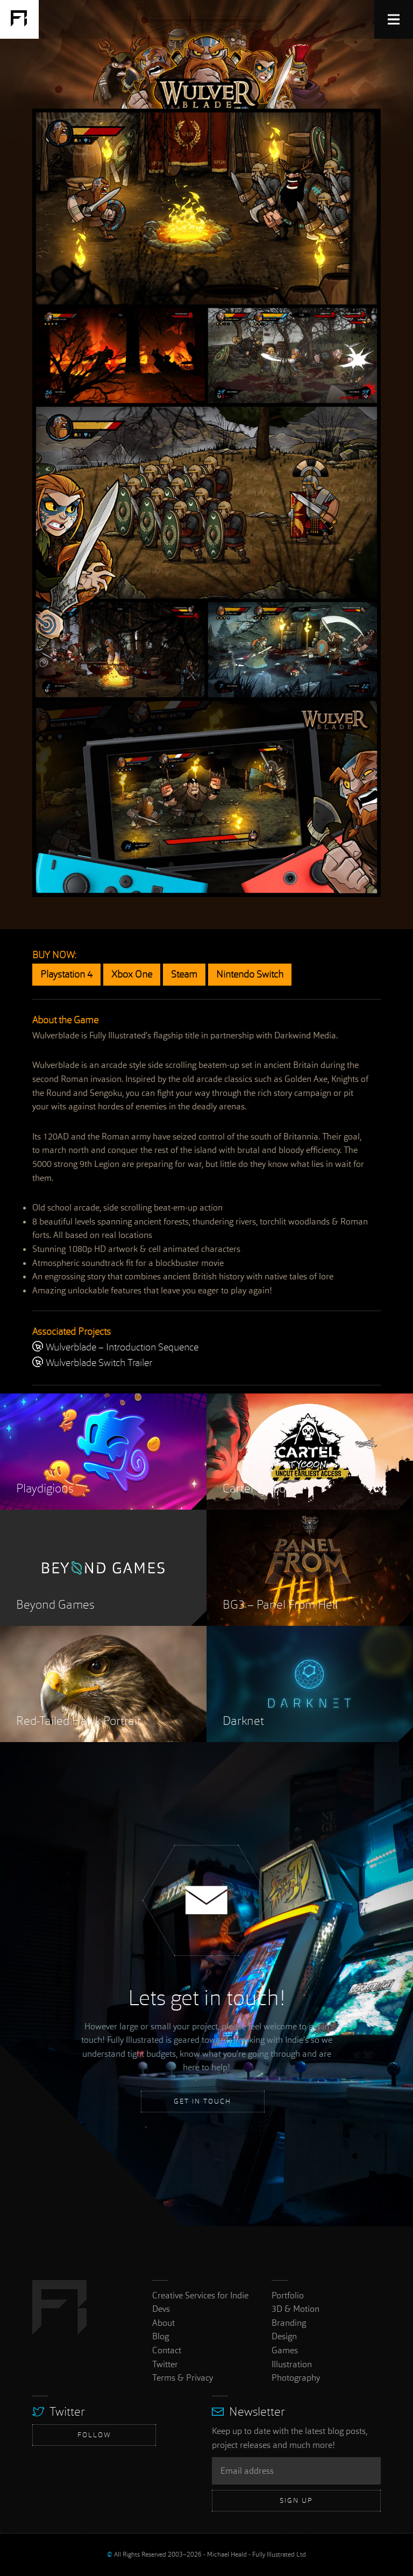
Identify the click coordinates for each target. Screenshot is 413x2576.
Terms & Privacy (182, 2377)
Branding (289, 2323)
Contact (166, 2350)
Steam (184, 975)
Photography (296, 2377)
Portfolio (288, 2295)
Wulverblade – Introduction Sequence (115, 1348)
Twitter (165, 2364)
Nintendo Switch (249, 975)
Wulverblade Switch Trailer (92, 1363)
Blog (160, 2336)
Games (285, 2350)
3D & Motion (295, 2309)
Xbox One (131, 975)
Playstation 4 (66, 975)
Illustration (292, 2364)
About (163, 2323)
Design (284, 2336)
